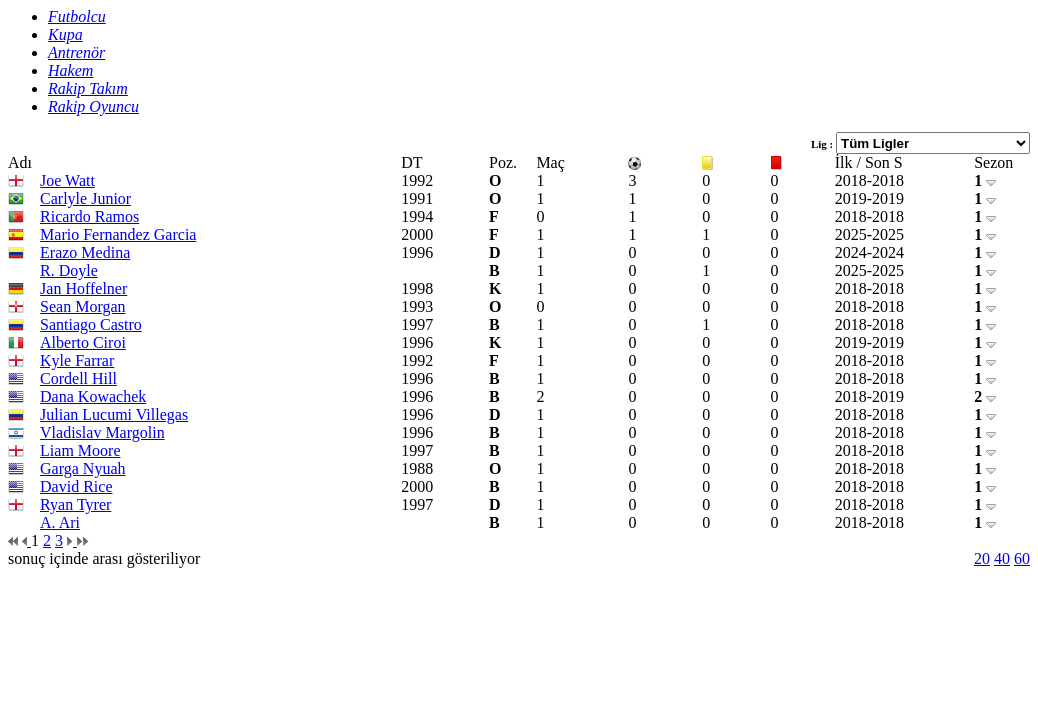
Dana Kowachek (93, 396)
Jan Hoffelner (83, 288)
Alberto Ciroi (83, 342)
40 (1002, 558)
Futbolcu (77, 16)
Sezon (993, 162)
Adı (20, 162)
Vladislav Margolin (102, 432)
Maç (550, 162)
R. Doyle (69, 270)
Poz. (503, 162)
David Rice (76, 486)
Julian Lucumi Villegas (114, 414)
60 (1022, 558)
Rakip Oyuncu (93, 106)
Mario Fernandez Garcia (118, 234)
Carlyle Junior (85, 198)
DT (411, 162)
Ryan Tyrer (75, 504)
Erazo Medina (85, 252)
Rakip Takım (88, 88)
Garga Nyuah (82, 468)
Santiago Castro (91, 324)
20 (982, 558)
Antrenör (76, 52)
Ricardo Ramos (89, 216)
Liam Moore (80, 450)
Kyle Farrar (77, 360)
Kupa (65, 34)
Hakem (70, 70)
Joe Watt (67, 180)
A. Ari (60, 522)
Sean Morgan (82, 306)
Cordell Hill (78, 378)
